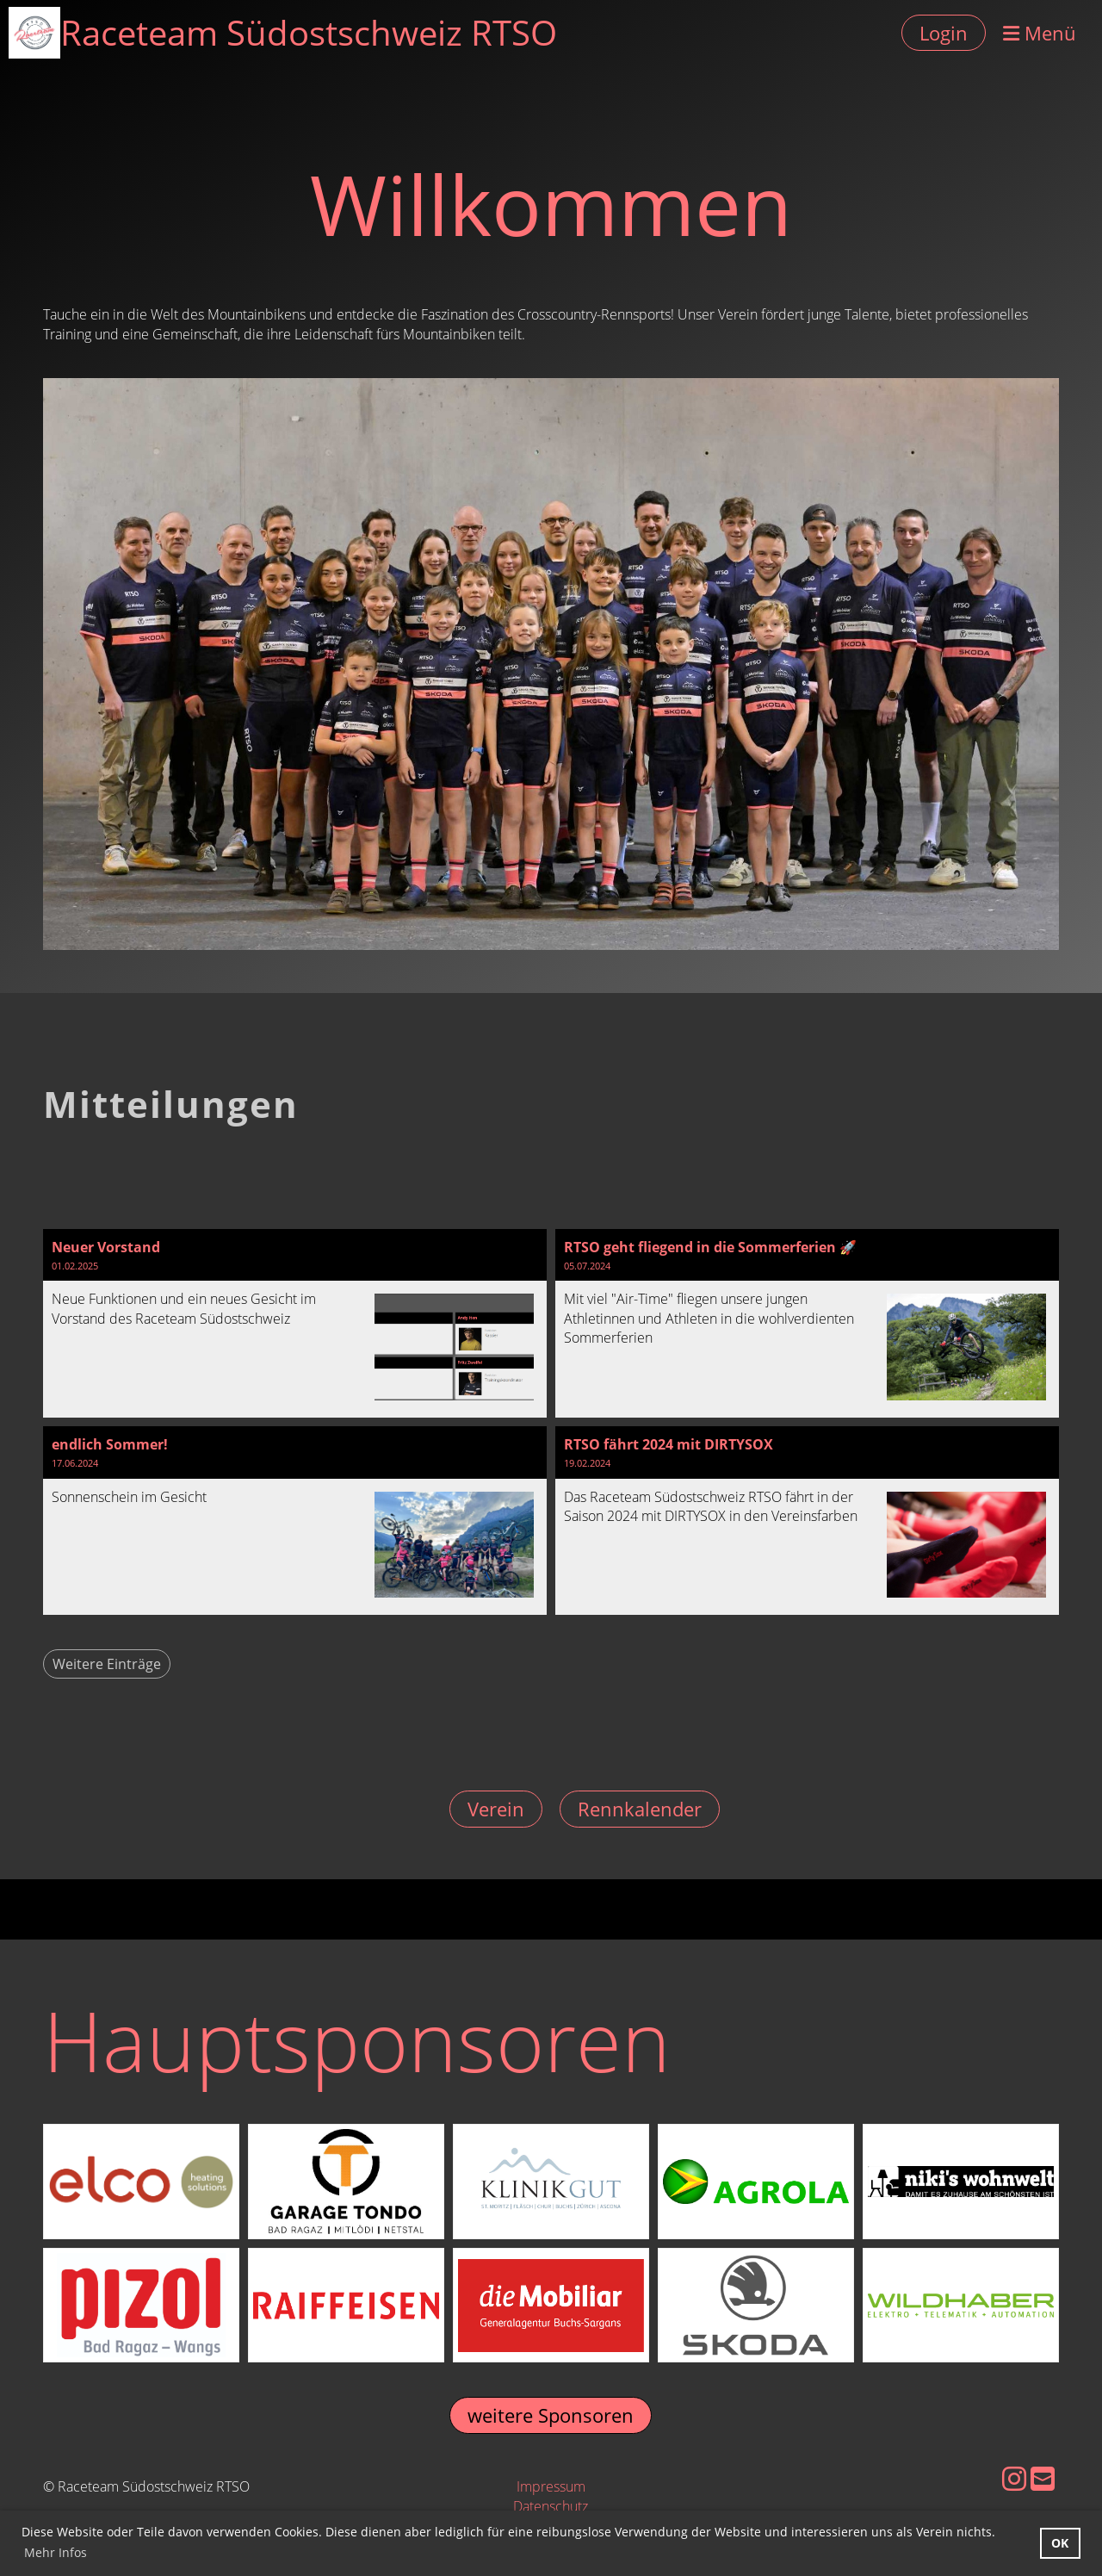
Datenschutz (550, 2506)
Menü (1039, 33)
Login (943, 33)
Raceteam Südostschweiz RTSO (308, 32)
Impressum (551, 2486)
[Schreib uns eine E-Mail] (1043, 2478)
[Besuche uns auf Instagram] (1014, 2478)
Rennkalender (640, 1809)
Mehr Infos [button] (55, 2552)
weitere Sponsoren (550, 2415)
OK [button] (1059, 2543)
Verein (495, 1809)
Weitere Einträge (107, 1663)
